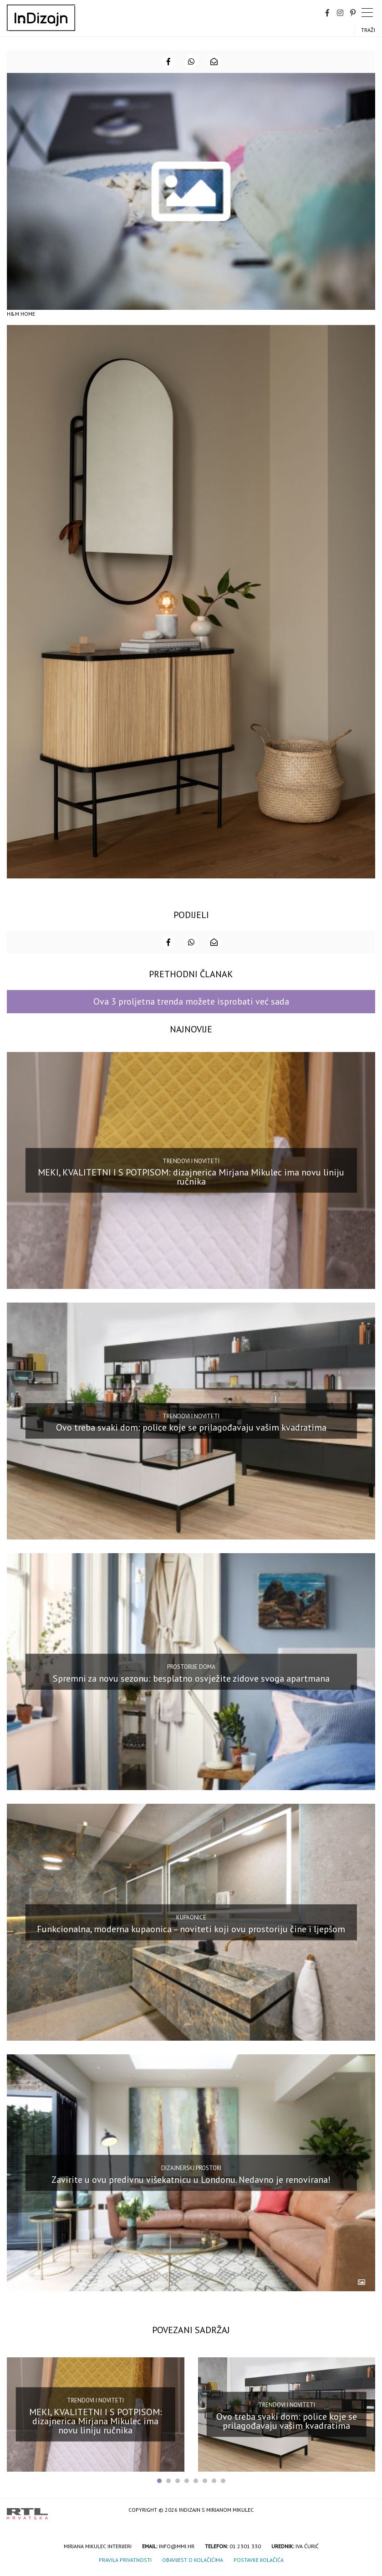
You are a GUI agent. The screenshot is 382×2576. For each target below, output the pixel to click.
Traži (368, 29)
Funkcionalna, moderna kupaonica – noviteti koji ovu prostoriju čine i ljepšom (191, 1929)
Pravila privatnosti (125, 2559)
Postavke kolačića (259, 2559)
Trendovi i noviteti (191, 1161)
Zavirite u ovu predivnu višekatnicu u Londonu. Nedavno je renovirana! (191, 2179)
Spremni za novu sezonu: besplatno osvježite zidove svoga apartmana (191, 1678)
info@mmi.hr (176, 2546)
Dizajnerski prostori (191, 2168)
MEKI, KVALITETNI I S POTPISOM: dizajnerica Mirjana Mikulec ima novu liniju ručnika (191, 1176)
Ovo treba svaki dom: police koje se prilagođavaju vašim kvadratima (191, 1427)
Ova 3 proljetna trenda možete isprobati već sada (191, 1001)
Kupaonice (191, 1917)
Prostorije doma (191, 1667)
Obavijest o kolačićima (192, 2559)
